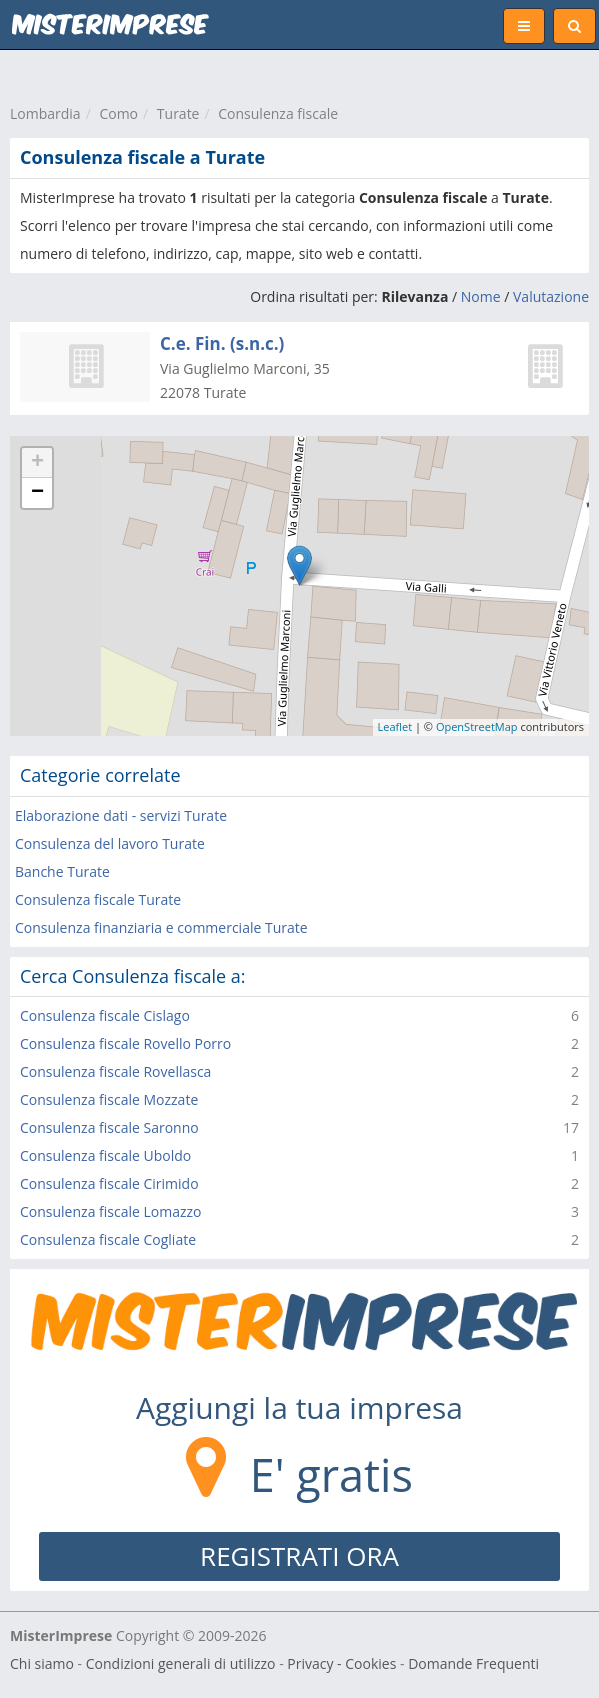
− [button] (37, 493)
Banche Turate (62, 871)
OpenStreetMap (477, 726)
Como (118, 113)
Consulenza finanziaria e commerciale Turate (161, 927)
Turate (178, 113)
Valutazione (551, 296)
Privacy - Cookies (341, 1663)
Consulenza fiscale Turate (98, 899)
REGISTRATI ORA (299, 1556)
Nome (481, 296)
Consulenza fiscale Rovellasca (115, 1071)
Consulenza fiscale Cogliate (108, 1239)
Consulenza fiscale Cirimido (109, 1183)
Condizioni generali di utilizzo (181, 1663)
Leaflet (395, 726)
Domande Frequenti (473, 1663)
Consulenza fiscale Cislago (105, 1015)
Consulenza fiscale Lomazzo (111, 1211)
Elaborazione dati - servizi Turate (121, 815)
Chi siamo (42, 1663)
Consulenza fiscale (278, 113)
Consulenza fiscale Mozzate (109, 1099)
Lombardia (45, 113)
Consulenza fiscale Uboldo (105, 1155)
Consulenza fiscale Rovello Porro (125, 1043)
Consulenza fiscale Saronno (109, 1127)
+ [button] (37, 463)
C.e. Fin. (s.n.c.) (222, 343)
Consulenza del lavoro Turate (110, 843)
